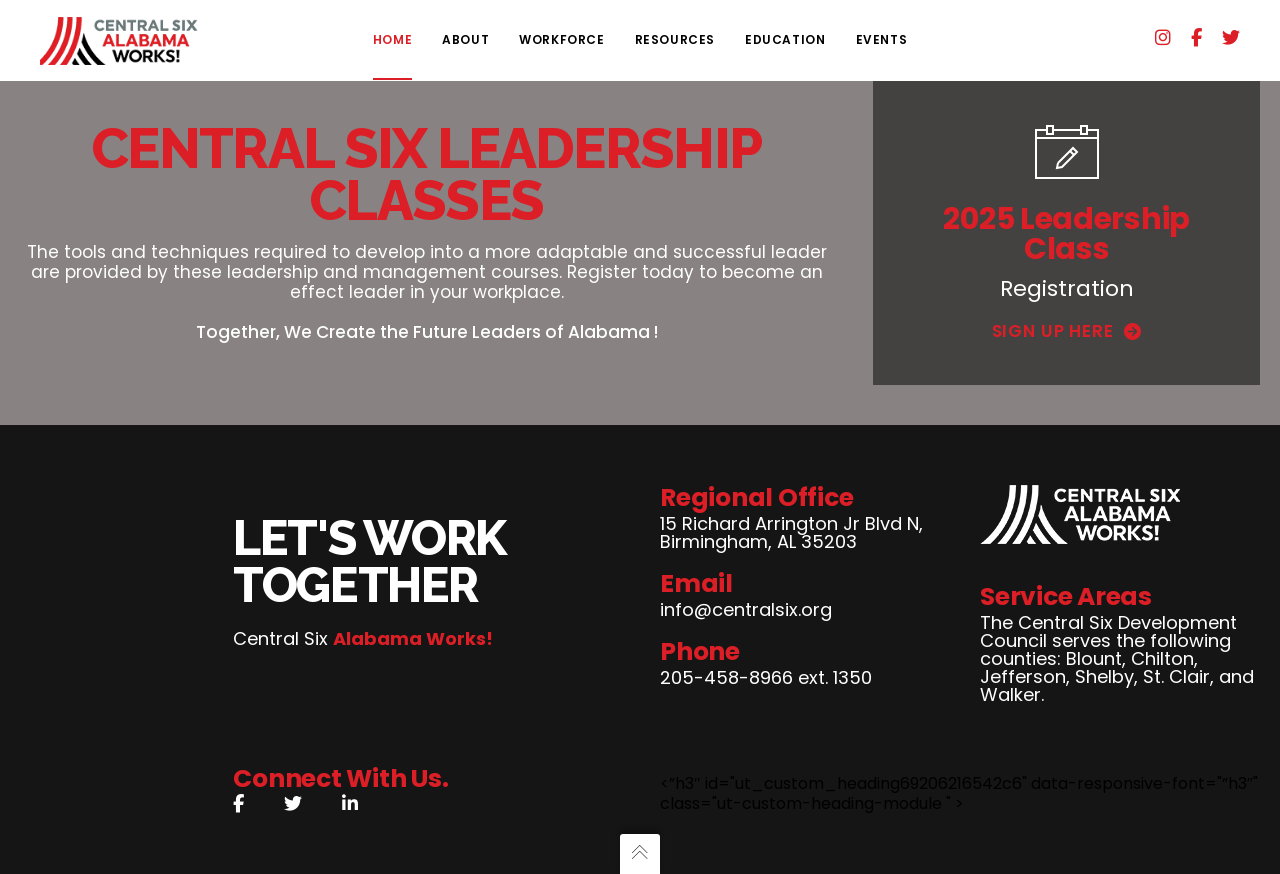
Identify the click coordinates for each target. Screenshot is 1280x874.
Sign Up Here (1067, 331)
